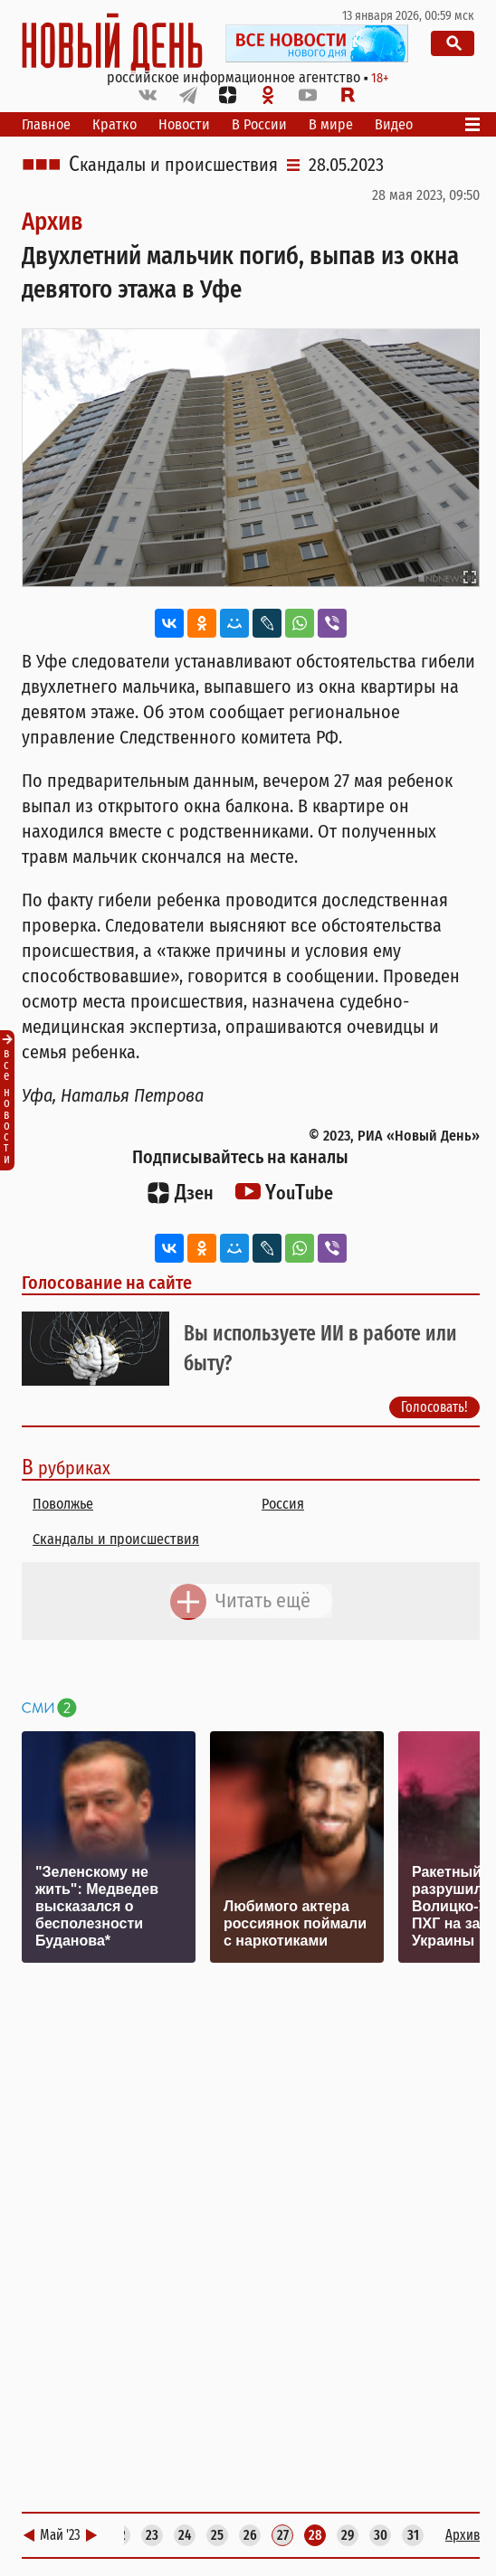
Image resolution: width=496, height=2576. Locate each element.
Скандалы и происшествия (173, 164)
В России (259, 124)
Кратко (114, 124)
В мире (331, 124)
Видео (394, 124)
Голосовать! (434, 1407)
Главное (46, 124)
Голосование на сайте (107, 1282)
